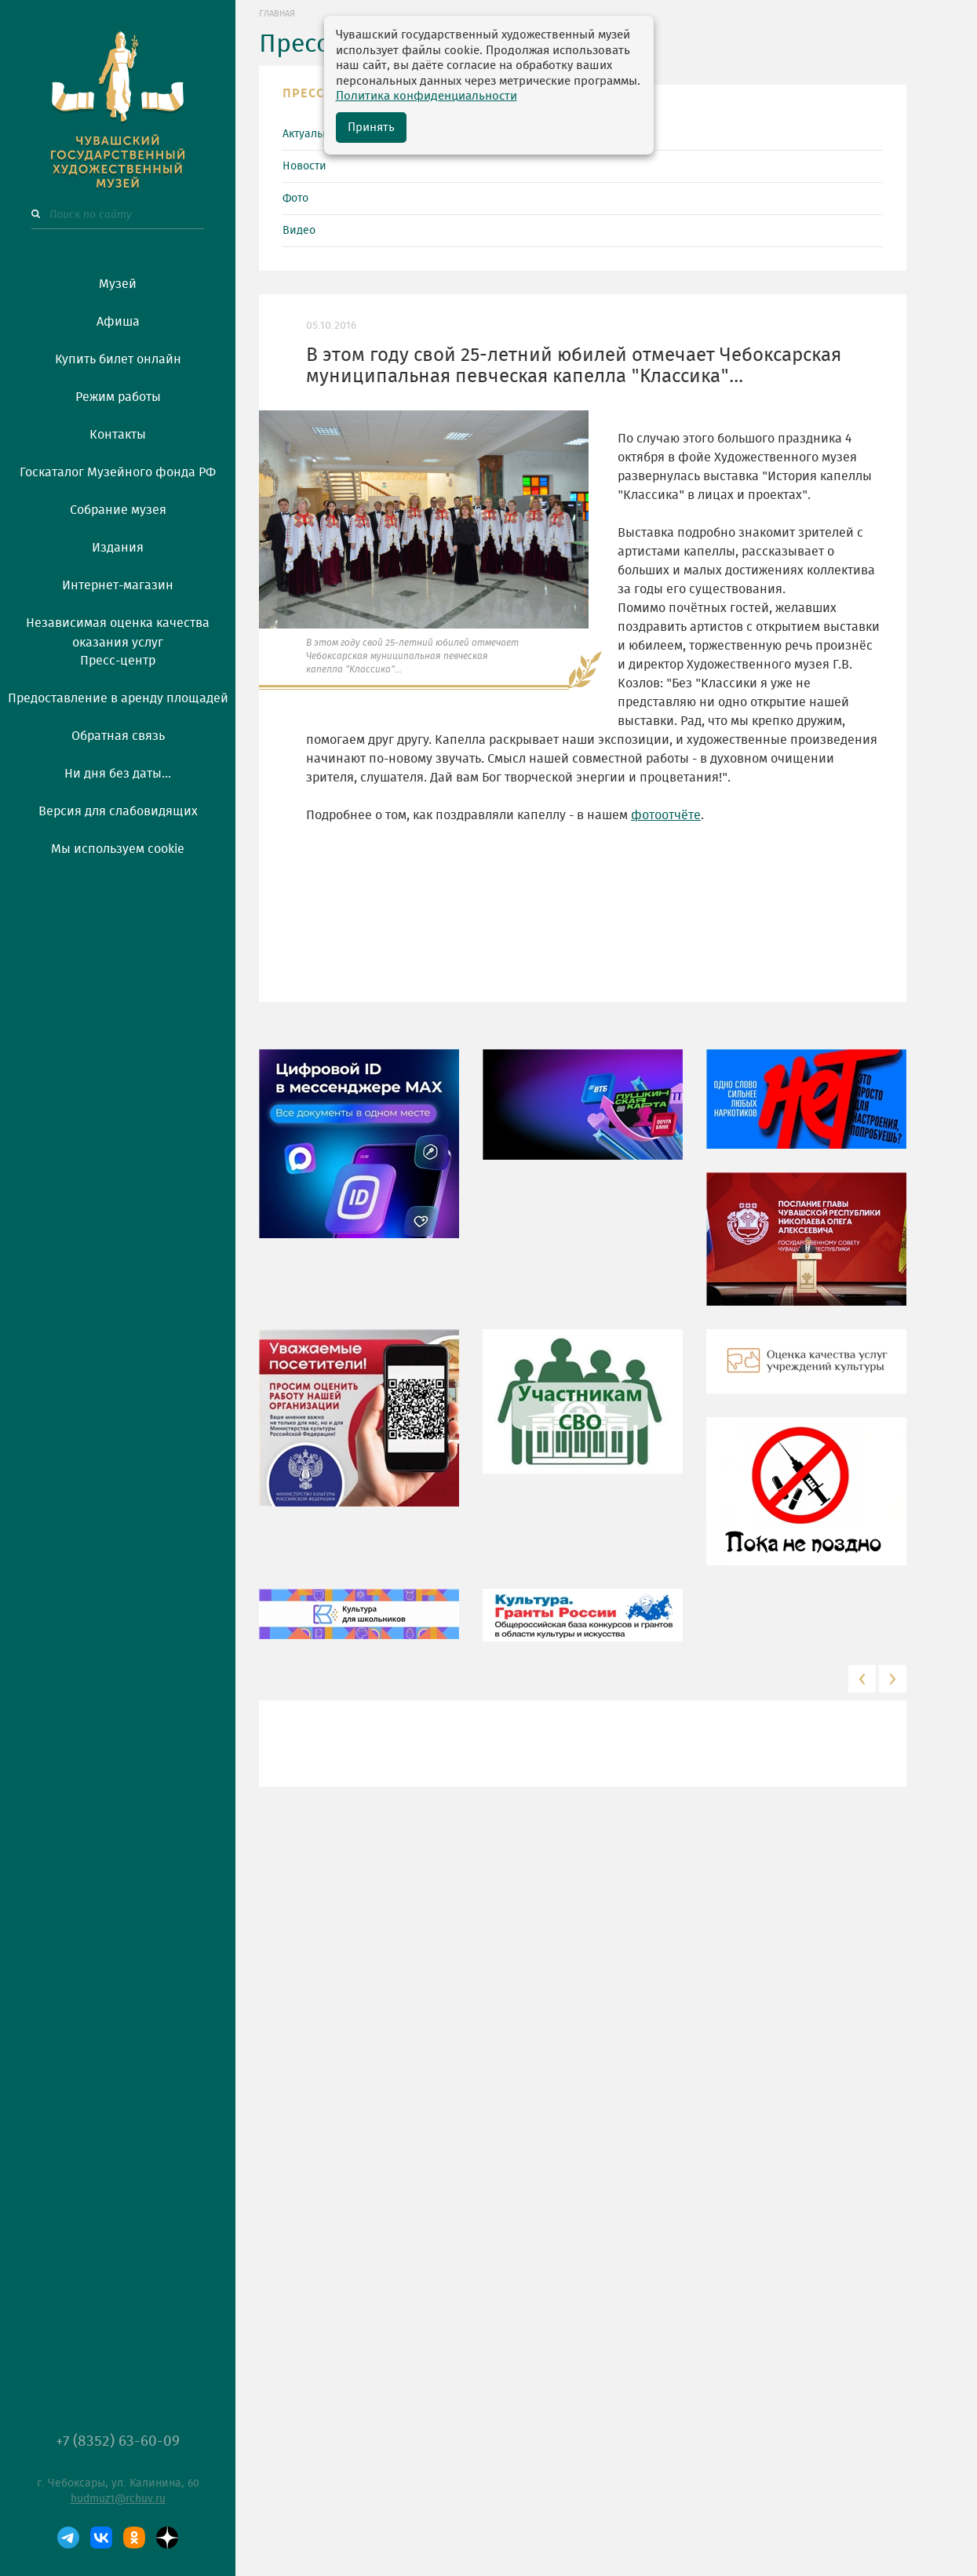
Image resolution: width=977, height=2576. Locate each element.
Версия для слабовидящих (118, 811)
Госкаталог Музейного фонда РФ (118, 472)
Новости (304, 166)
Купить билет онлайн (118, 359)
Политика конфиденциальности (426, 96)
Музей (118, 284)
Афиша (118, 321)
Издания (118, 547)
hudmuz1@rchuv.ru (118, 2499)
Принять (371, 127)
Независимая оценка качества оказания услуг (118, 630)
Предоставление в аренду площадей (118, 698)
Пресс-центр (117, 660)
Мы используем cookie (117, 849)
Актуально (309, 134)
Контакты (117, 434)
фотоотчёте (666, 815)
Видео (299, 230)
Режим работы (118, 397)
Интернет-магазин (117, 585)
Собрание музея (118, 510)
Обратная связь (118, 736)
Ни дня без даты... (117, 773)
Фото (295, 198)
